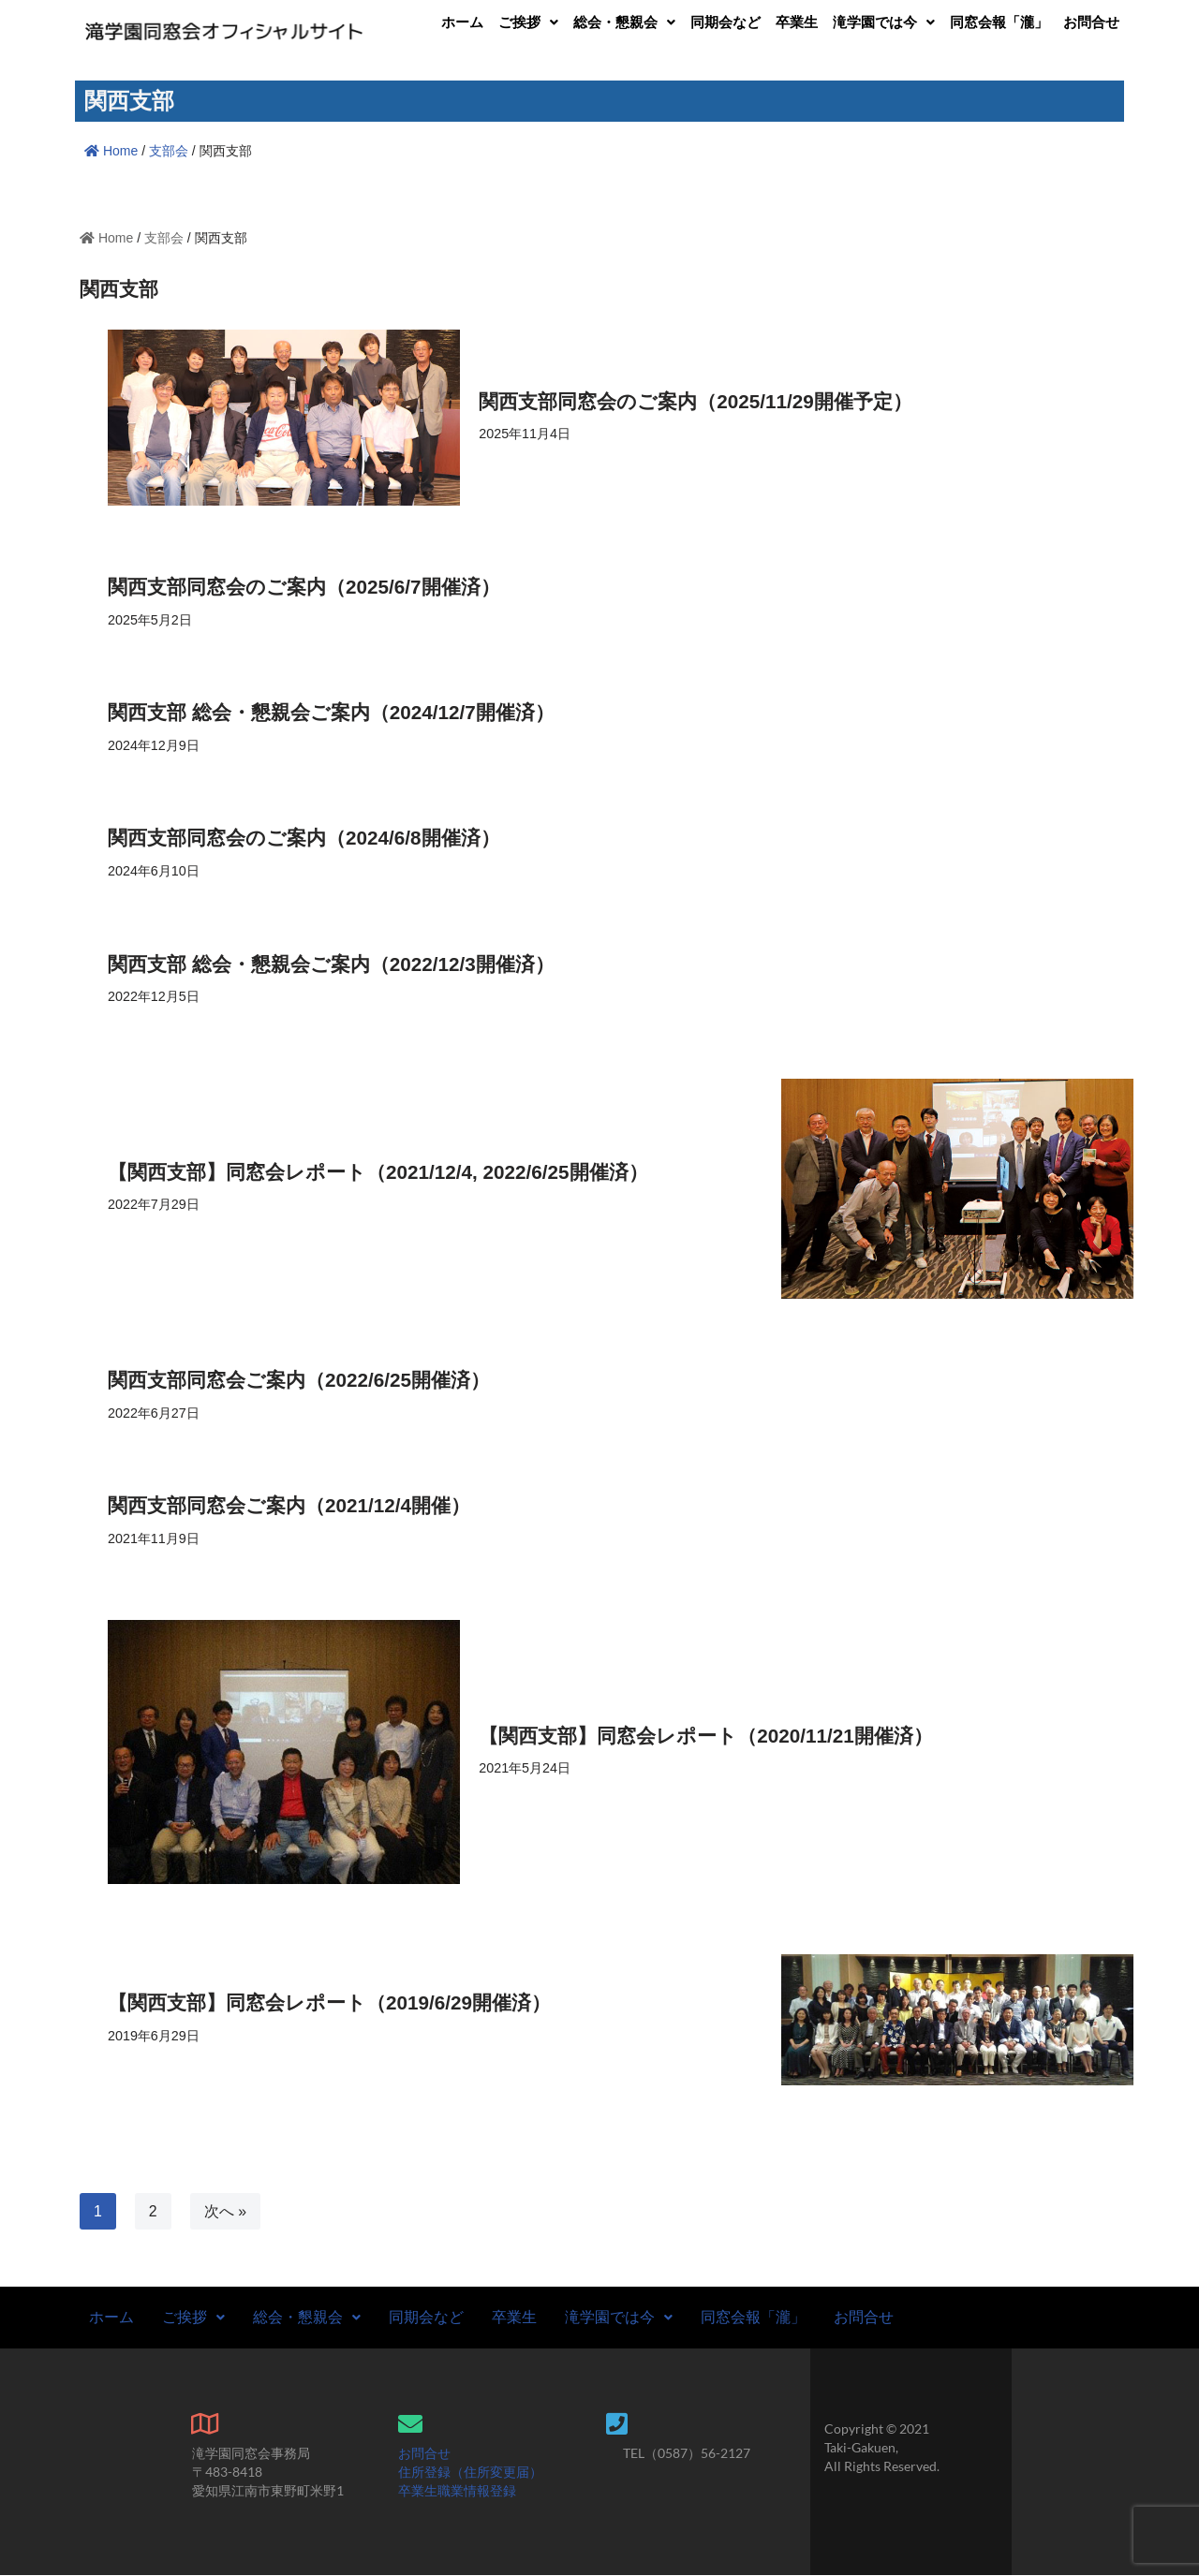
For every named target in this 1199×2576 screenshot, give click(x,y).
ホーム (462, 22)
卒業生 (797, 22)
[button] (528, 22)
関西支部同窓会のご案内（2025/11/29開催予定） (695, 400)
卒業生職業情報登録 (457, 2491)
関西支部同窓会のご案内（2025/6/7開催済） (304, 586)
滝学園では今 (884, 22)
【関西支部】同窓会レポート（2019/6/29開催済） (330, 2004)
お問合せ (1091, 22)
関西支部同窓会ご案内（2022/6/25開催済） (299, 1380)
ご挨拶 (528, 22)
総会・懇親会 (624, 22)
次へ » (225, 2212)
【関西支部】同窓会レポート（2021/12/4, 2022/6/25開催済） (378, 1172)
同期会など (725, 22)
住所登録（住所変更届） (470, 2472)
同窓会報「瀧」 (999, 22)
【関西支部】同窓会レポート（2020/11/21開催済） (706, 1736)
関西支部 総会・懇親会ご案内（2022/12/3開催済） (331, 964)
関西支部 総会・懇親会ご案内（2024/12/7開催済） (331, 712)
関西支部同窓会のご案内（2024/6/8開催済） (304, 838)
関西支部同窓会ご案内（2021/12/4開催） (289, 1506)
